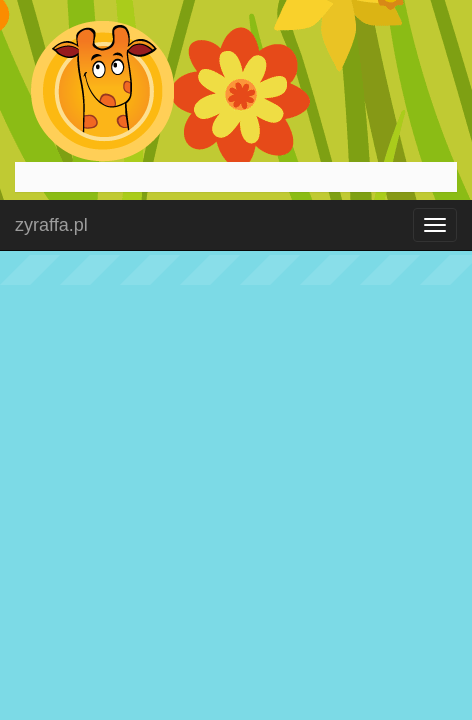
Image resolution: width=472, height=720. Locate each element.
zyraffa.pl (51, 225)
